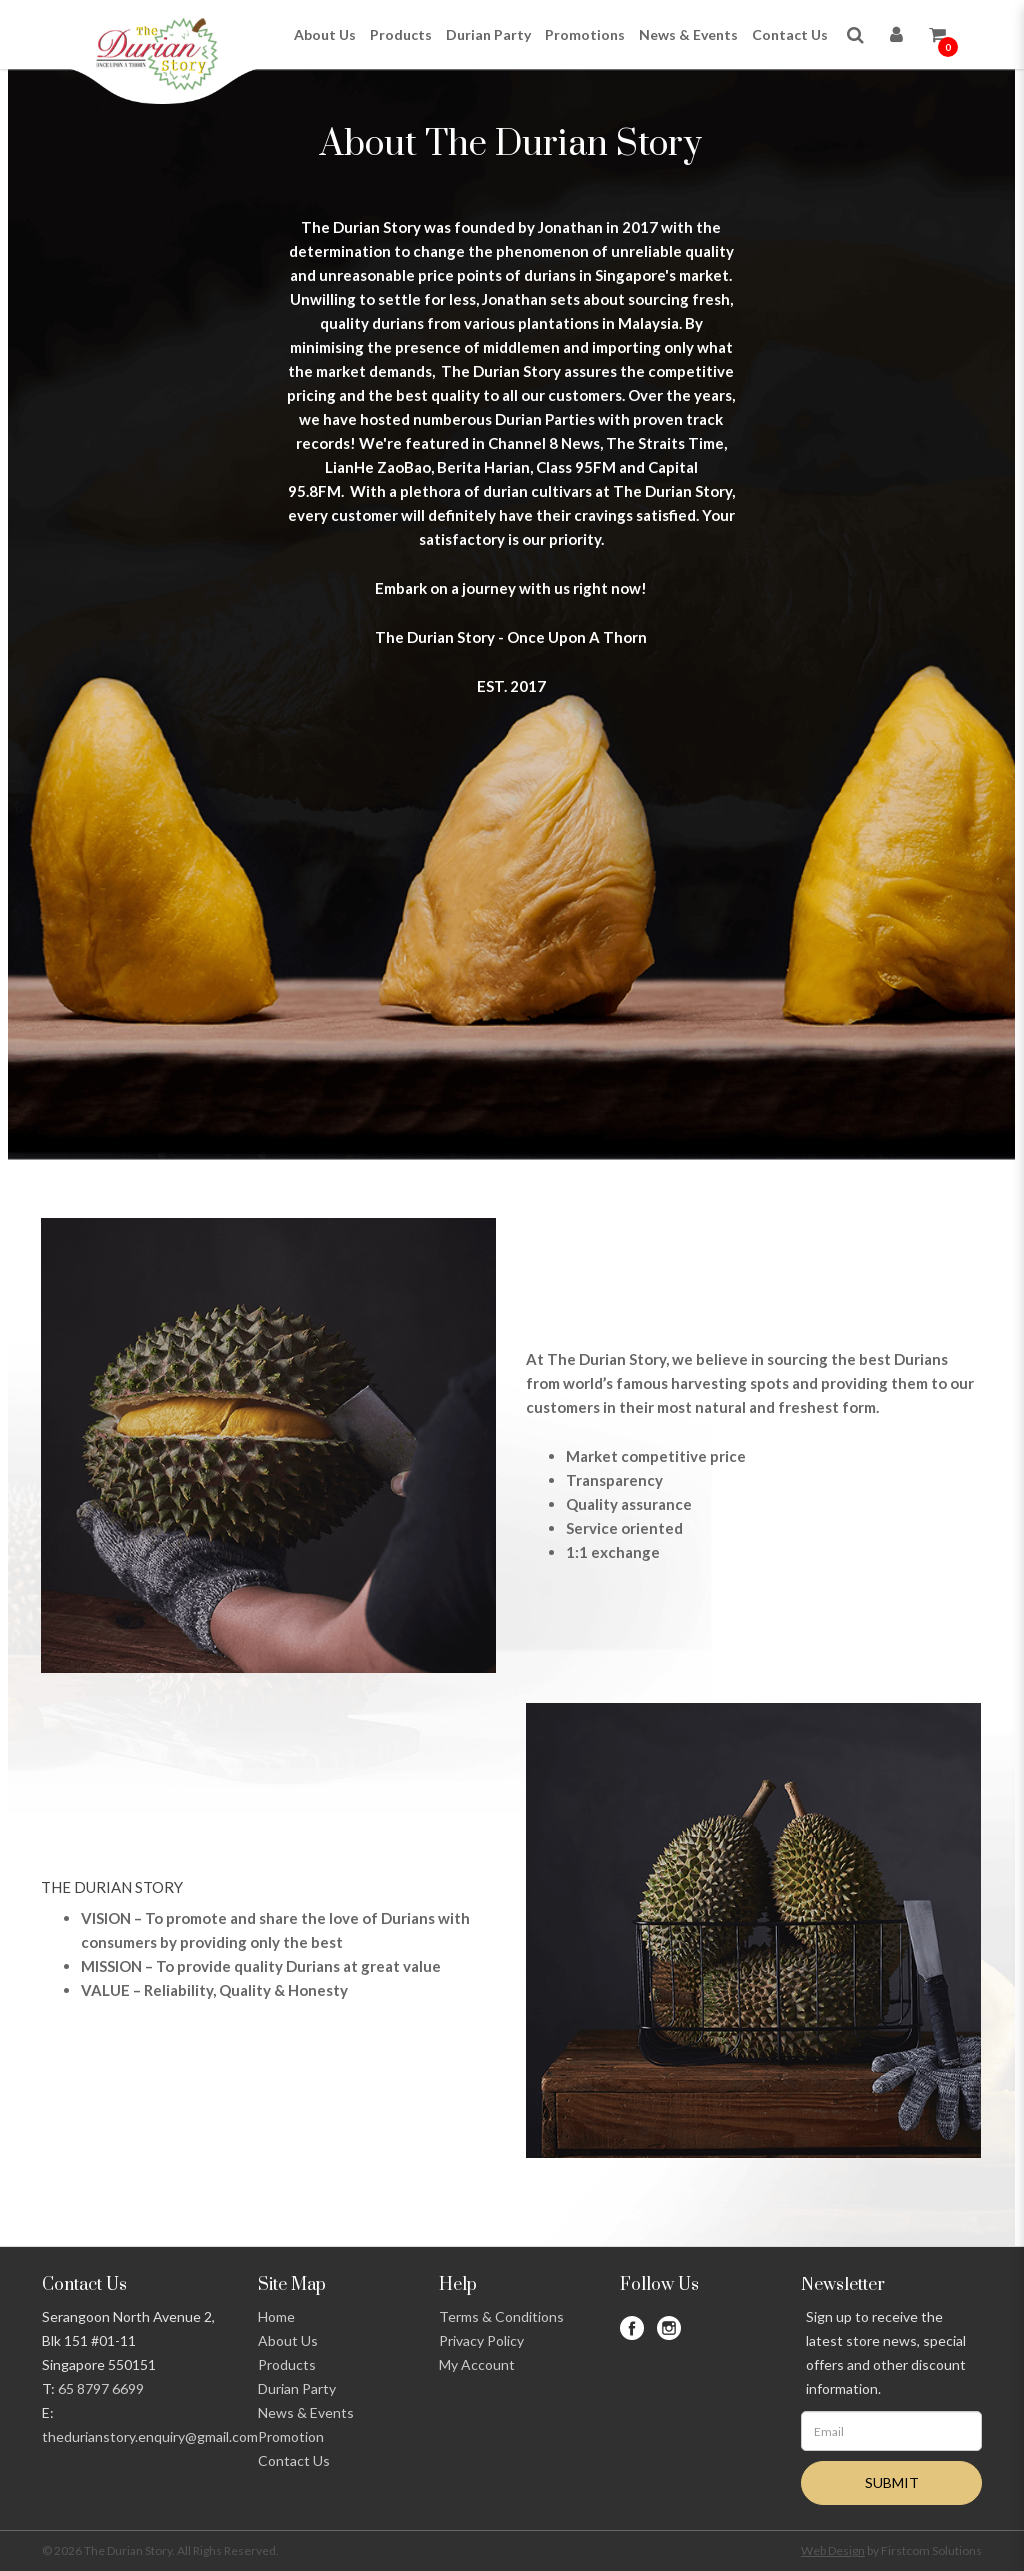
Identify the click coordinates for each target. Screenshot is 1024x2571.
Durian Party (297, 2388)
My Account (477, 2364)
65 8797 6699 (101, 2388)
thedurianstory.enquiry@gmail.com (150, 2436)
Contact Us (294, 2460)
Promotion (291, 2436)
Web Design (833, 2550)
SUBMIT (892, 2482)
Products (287, 2364)
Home (276, 2316)
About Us (288, 2340)
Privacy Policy (481, 2340)
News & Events (306, 2412)
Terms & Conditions (501, 2316)
